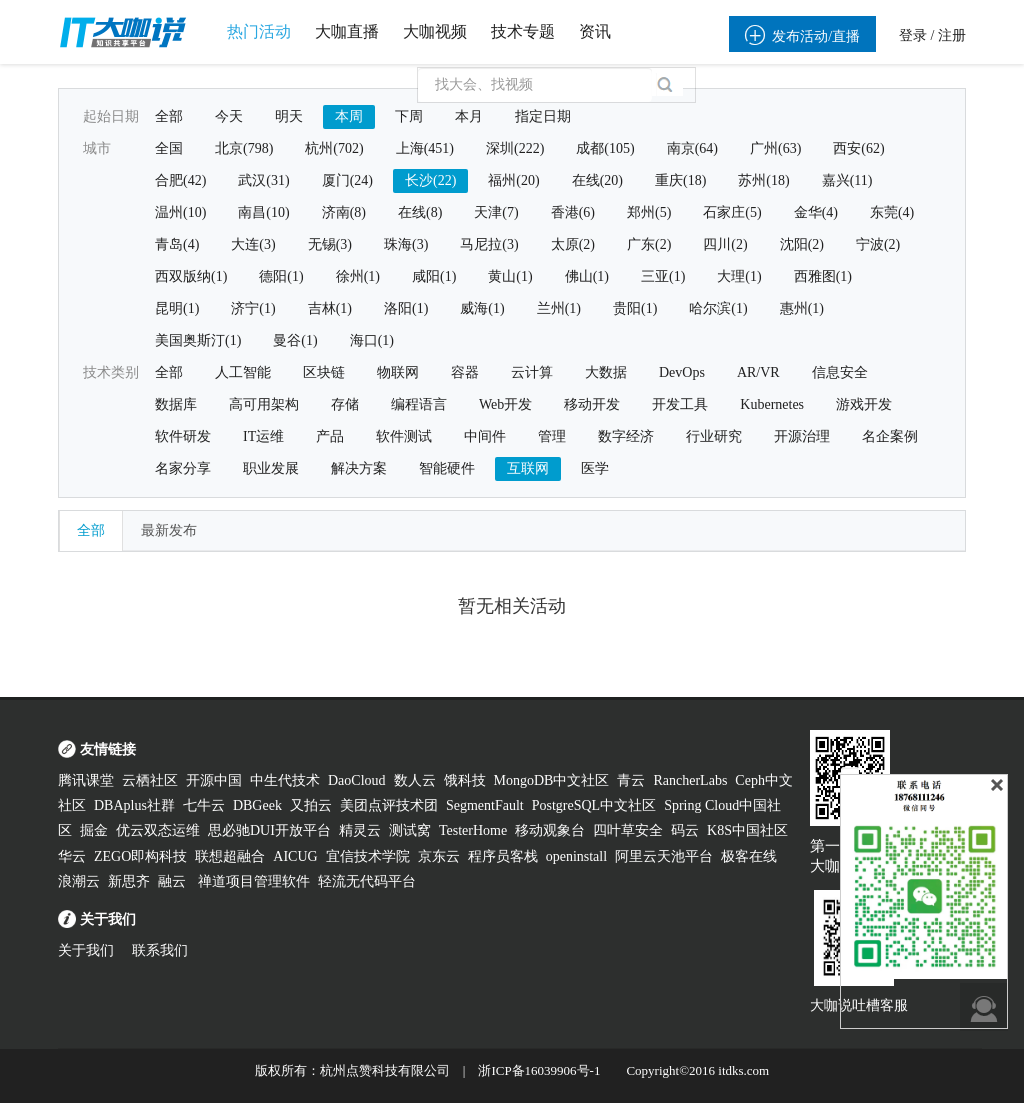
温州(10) (180, 212)
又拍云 (311, 805)
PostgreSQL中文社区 (594, 805)
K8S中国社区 (747, 830)
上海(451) (425, 148)
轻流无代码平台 (367, 881)
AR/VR (758, 372)
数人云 (415, 780)
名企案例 (890, 436)
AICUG (295, 856)
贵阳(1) (635, 308)
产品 (330, 436)
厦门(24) (347, 180)
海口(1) (372, 340)
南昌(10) (263, 212)
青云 (631, 780)
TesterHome (473, 830)
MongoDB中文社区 (552, 780)
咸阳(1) (434, 276)
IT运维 (263, 436)
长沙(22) (430, 180)
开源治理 (802, 436)
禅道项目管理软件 (254, 881)
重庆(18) (680, 180)
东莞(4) (892, 212)
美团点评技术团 (389, 805)
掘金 (94, 830)
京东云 (439, 856)
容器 (465, 372)
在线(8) (420, 212)
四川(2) (725, 244)
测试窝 (410, 830)
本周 (349, 116)
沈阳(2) (802, 244)
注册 (952, 35)
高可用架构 (264, 404)
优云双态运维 (158, 830)
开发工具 (680, 404)
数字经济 (626, 436)
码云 (685, 830)
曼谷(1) (295, 340)
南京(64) (692, 148)
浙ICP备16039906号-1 (539, 1070)
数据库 (176, 404)
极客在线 (749, 856)
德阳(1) (281, 276)
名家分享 (183, 468)
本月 (469, 116)
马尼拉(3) (489, 244)
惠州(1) (802, 308)
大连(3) (253, 244)
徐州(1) (358, 276)
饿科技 (465, 780)
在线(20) (597, 180)
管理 (552, 436)
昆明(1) (177, 308)
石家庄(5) (732, 212)
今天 (229, 116)
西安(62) (858, 148)
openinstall (576, 856)
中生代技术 (285, 780)
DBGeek (257, 805)
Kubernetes (772, 404)
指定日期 (543, 116)
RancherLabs (690, 780)
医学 (595, 468)
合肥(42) (180, 180)
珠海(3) (406, 244)
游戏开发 (864, 404)
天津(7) (496, 212)
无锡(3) (330, 244)
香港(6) (573, 212)
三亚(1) (663, 276)
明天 (289, 116)
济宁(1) (253, 308)
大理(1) (739, 276)
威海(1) (482, 308)
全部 (169, 116)
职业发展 (271, 468)
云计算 (532, 372)
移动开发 (592, 404)
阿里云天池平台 (664, 856)
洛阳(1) (406, 308)
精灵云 (360, 830)
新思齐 (129, 881)
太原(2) (573, 244)
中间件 (485, 436)
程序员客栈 (503, 856)
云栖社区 (150, 780)
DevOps (682, 372)
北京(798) (244, 148)
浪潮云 (79, 881)
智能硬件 (447, 468)
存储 (345, 404)
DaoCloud (357, 780)
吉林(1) (330, 308)
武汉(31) (263, 180)
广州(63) (775, 148)
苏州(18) (763, 180)
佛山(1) (587, 276)
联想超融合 (230, 856)
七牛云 (204, 805)
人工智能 (243, 372)
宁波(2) (878, 244)
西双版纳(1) (191, 276)
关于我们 (86, 950)
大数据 (606, 372)
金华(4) (816, 212)
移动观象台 (550, 830)
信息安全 (840, 372)
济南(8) (344, 212)
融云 (174, 881)
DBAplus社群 (134, 805)
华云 (72, 856)
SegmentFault (485, 805)
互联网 (528, 468)
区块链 (324, 372)
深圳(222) (515, 148)
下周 (409, 116)
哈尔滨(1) (718, 308)
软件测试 (404, 436)
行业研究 (714, 436)
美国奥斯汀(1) (198, 340)
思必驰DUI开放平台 (269, 830)
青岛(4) (177, 244)
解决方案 (359, 468)
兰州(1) (559, 308)
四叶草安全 (628, 830)
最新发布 (169, 530)
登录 (913, 35)
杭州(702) (334, 148)
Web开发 (505, 404)
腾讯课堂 (86, 780)
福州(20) (513, 180)
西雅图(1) (823, 276)
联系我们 (160, 950)
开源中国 (214, 780)
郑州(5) (649, 212)
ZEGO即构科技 (140, 856)
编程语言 (419, 404)
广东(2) (649, 244)
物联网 (398, 372)
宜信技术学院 (368, 856)
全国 (169, 148)
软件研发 (183, 436)
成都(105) (605, 148)
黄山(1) (510, 276)
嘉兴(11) (847, 180)
